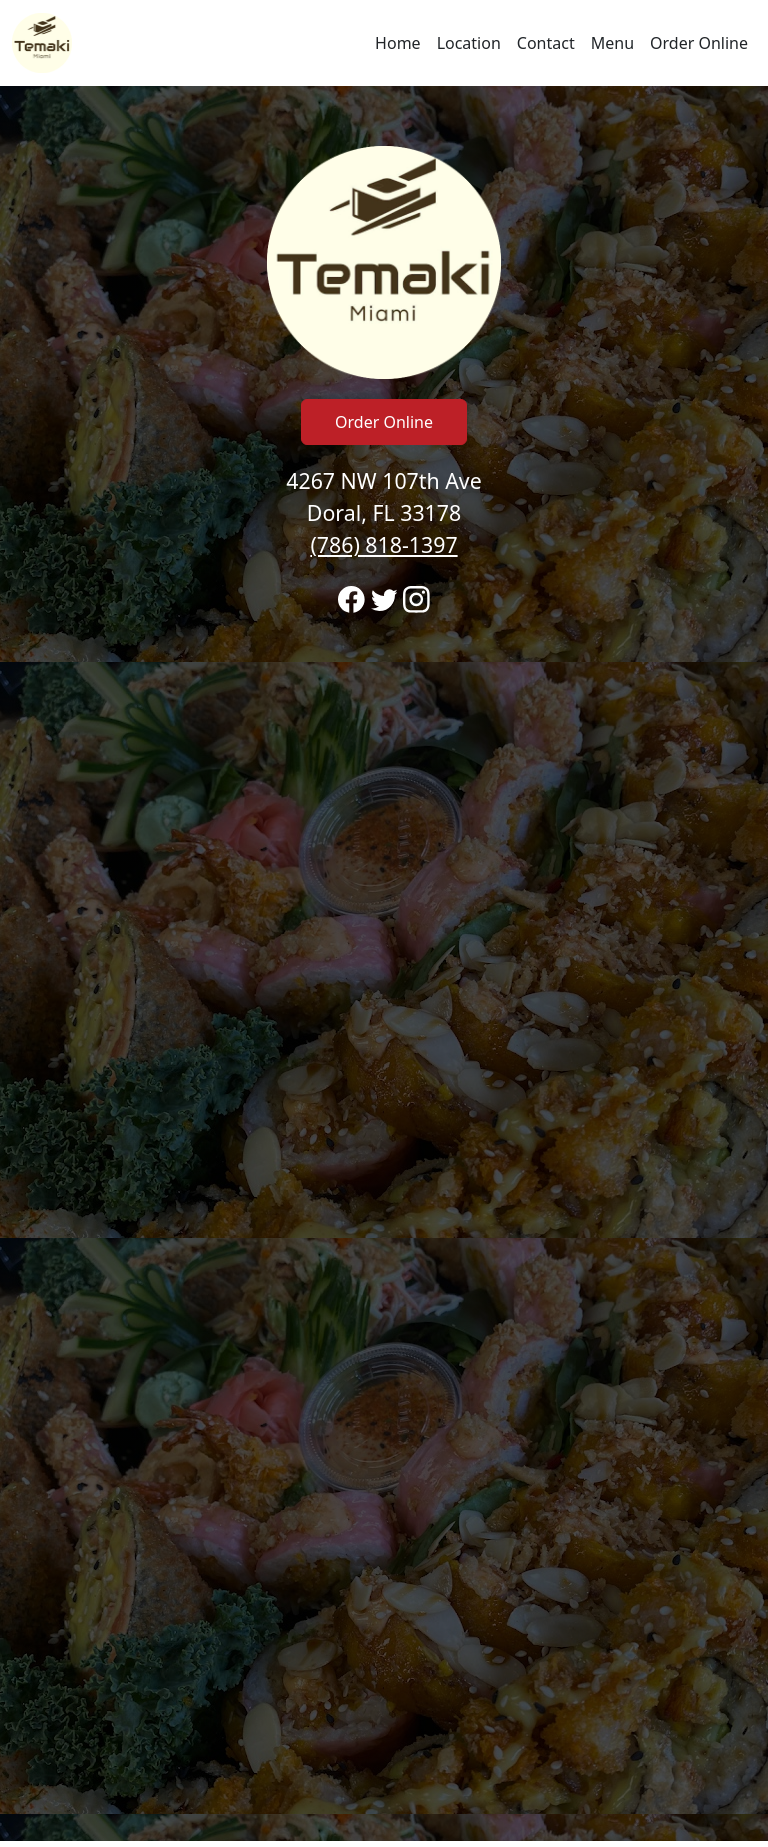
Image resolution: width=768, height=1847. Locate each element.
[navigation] (384, 43)
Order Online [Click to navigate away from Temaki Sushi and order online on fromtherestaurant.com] (384, 422)
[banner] (384, 963)
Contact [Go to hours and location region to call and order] (546, 43)
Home (398, 43)
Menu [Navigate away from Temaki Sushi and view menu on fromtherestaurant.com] (612, 43)
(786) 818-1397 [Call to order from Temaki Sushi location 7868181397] (383, 544)
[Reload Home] (42, 43)
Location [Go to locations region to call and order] (469, 43)
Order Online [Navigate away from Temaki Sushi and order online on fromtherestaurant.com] (699, 43)
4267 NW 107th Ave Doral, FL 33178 (383, 512)
